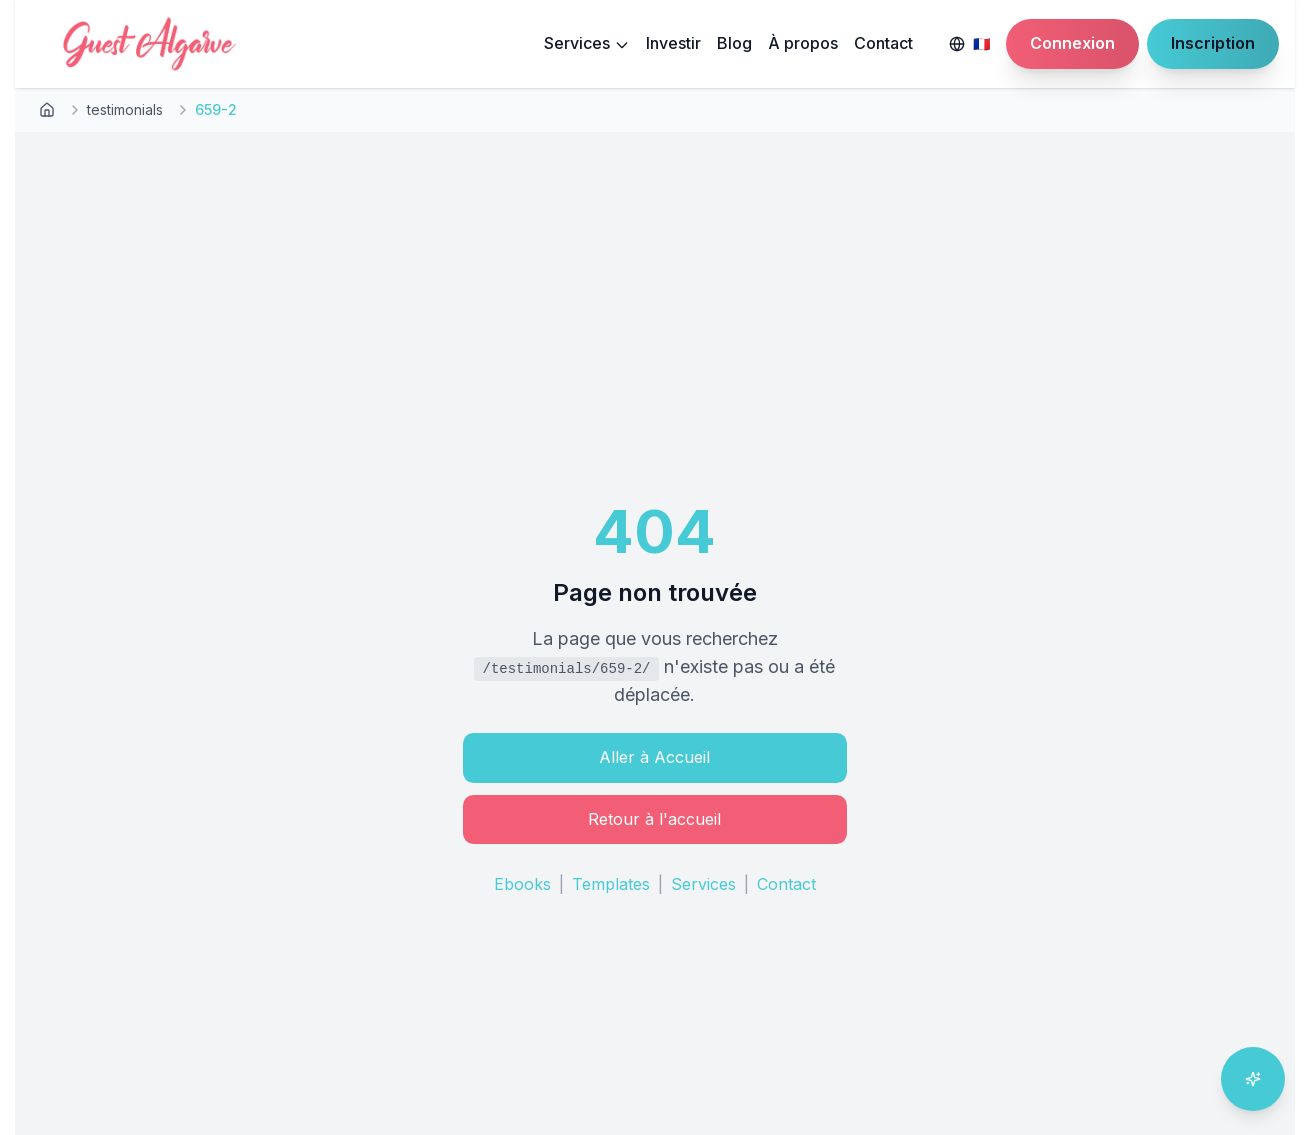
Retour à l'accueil (654, 819)
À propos (803, 43)
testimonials (125, 109)
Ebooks (522, 884)
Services (587, 43)
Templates (611, 884)
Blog (734, 43)
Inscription (1213, 43)
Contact (883, 43)
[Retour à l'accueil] (47, 110)
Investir (673, 43)
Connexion (1072, 43)
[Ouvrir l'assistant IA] (1253, 1079)
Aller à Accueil (654, 757)
